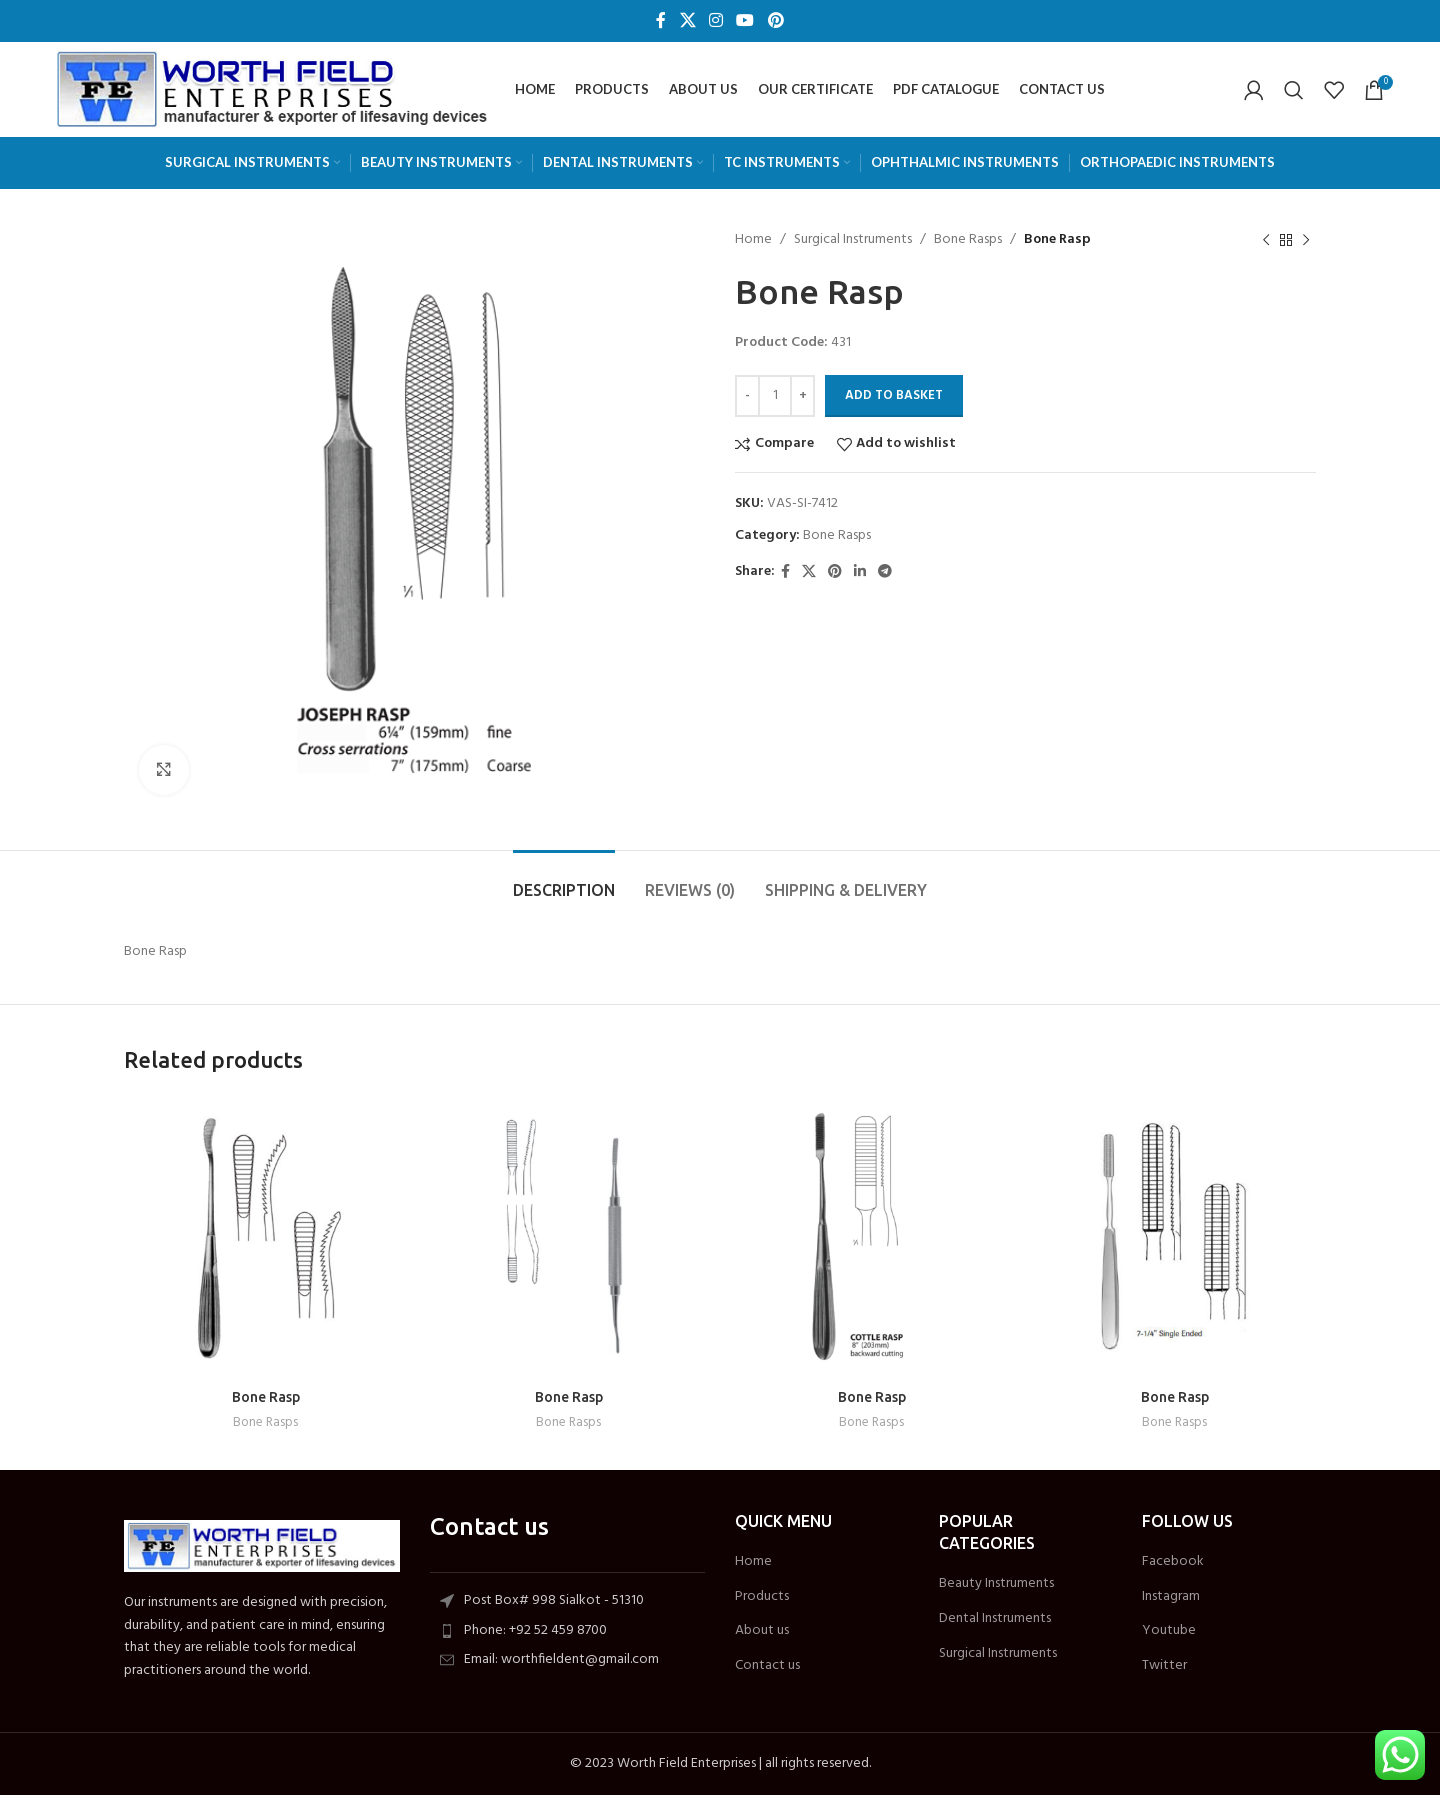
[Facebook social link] (661, 21)
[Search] (1294, 90)
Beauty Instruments (996, 1584)
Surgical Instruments (853, 239)
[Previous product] (1266, 240)
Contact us (767, 1666)
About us (762, 1631)
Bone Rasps (968, 239)
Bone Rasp (266, 1397)
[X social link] (687, 21)
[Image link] (262, 1546)
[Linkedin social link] (860, 572)
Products (762, 1597)
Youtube (1169, 1631)
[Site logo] (273, 89)
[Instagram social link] (715, 21)
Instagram (1171, 1597)
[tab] (564, 880)
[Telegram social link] (885, 572)
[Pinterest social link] (775, 21)
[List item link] (568, 1631)
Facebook (1173, 1562)
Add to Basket (894, 395)
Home (753, 239)
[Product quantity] (775, 396)
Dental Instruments (995, 1619)
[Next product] (1306, 240)
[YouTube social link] (745, 21)
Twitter (1164, 1666)
